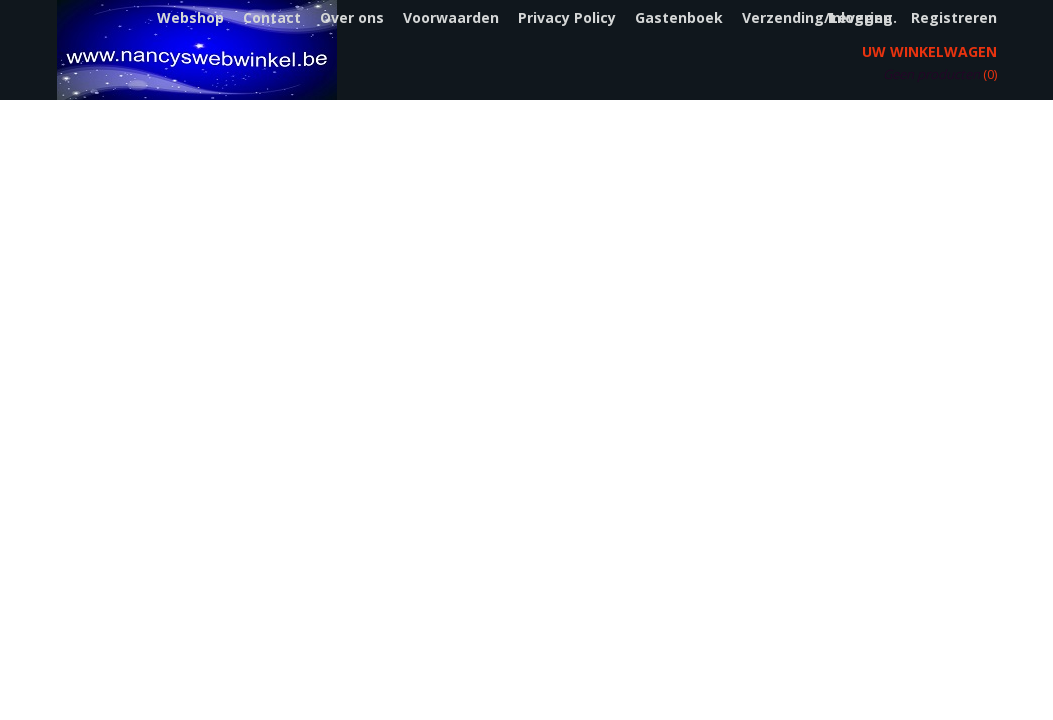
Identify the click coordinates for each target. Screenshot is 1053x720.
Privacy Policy (567, 17)
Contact (272, 17)
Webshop (190, 17)
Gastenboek (679, 17)
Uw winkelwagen (929, 51)
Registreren (954, 17)
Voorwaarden (451, 17)
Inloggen (860, 17)
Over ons (352, 17)
